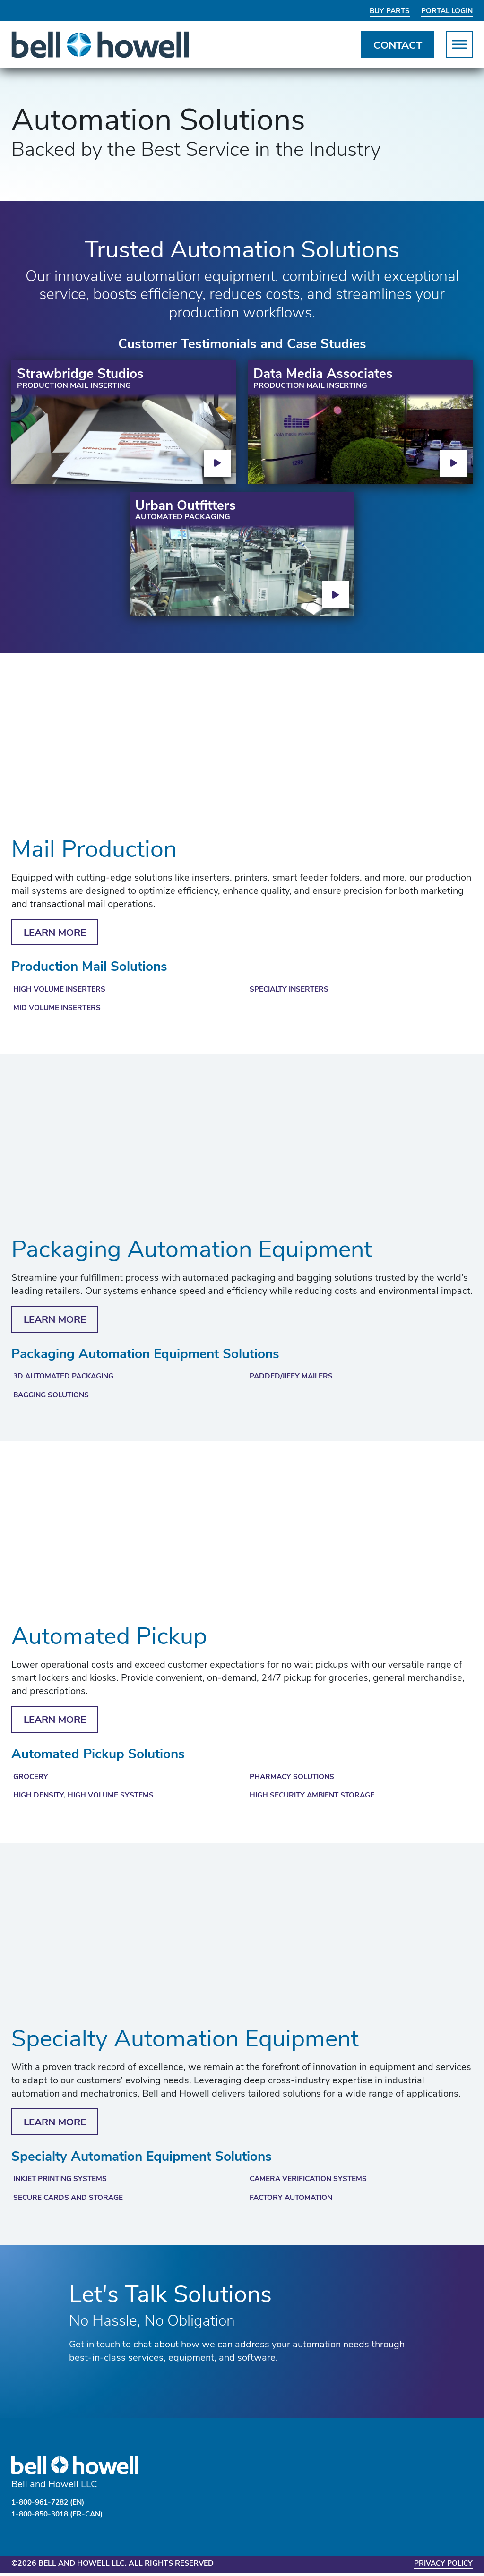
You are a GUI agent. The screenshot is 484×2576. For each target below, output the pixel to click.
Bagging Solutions (54, 1397)
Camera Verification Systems (311, 2182)
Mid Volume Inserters (58, 1009)
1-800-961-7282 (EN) (51, 2506)
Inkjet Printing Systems (63, 2182)
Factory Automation (293, 2201)
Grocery (31, 1779)
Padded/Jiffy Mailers (293, 1378)
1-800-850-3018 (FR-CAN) (60, 2517)
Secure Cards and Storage (70, 2201)
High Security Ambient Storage (315, 1798)
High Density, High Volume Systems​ (85, 1798)
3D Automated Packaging (67, 1378)
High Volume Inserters (61, 990)
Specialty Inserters (291, 990)
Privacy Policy (441, 2566)
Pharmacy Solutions (294, 1779)
